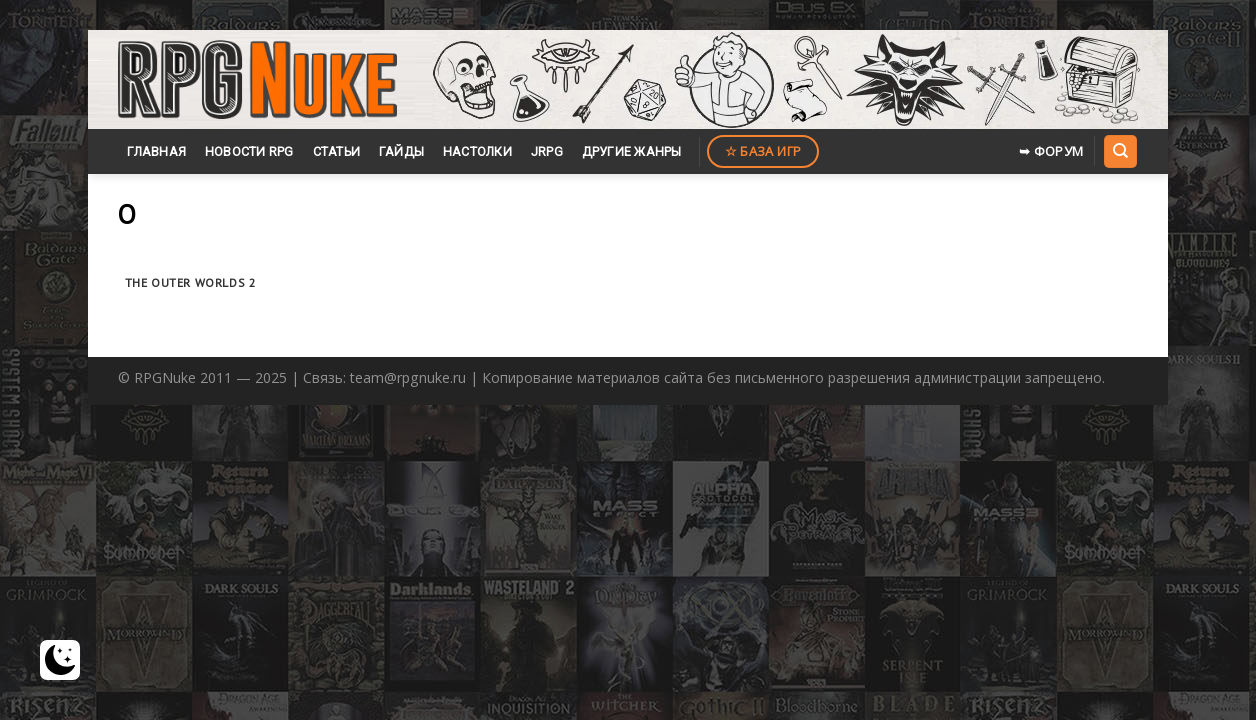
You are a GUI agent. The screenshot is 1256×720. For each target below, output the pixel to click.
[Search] (1120, 151)
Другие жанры (632, 151)
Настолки (477, 151)
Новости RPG (249, 151)
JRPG (547, 151)
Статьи (337, 151)
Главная (156, 151)
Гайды (401, 151)
